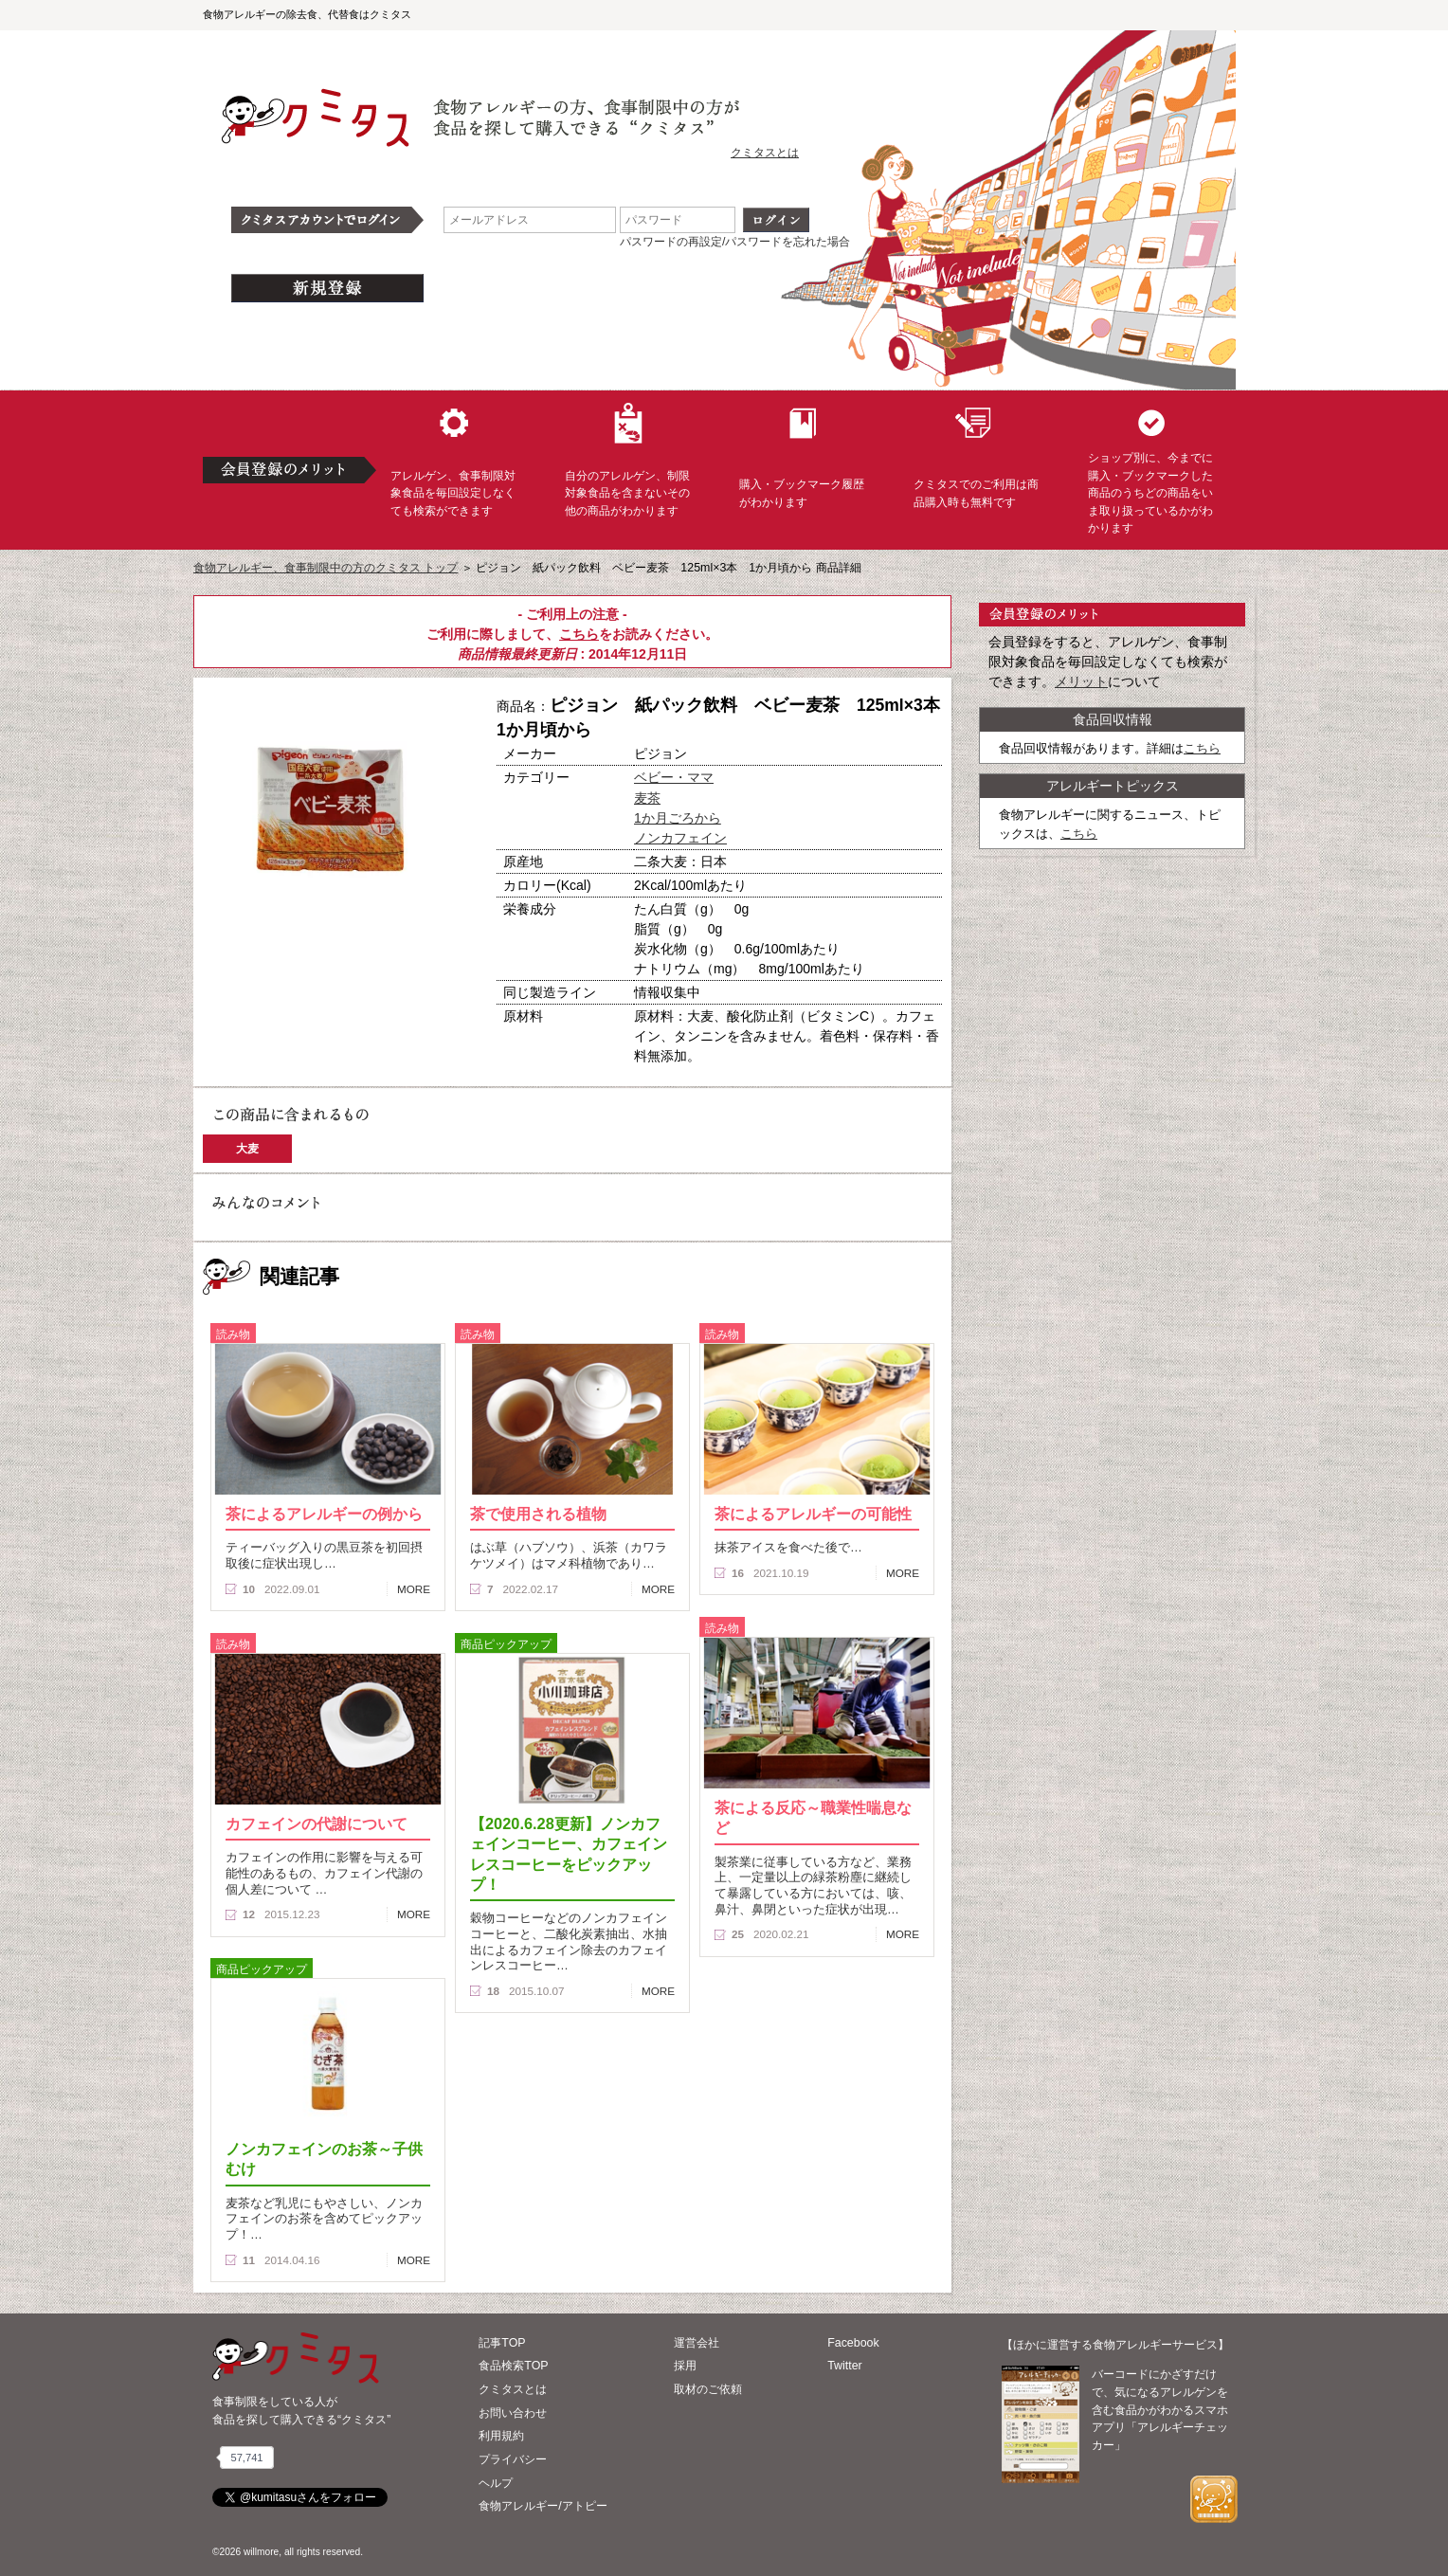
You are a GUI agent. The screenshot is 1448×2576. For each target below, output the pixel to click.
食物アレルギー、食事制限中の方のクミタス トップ (325, 567)
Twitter (844, 2365)
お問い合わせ (513, 2413)
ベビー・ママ (674, 777)
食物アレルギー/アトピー (542, 2506)
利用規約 (501, 2435)
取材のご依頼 (708, 2389)
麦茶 (647, 798)
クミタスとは (765, 152)
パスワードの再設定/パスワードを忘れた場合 (735, 241)
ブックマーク (394, 965)
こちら (579, 634)
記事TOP (502, 2342)
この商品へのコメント (266, 999)
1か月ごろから (677, 817)
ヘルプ (496, 2483)
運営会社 (696, 2342)
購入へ (264, 965)
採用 (685, 2365)
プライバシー (513, 2459)
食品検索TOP (513, 2365)
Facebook (852, 2342)
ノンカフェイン (680, 837)
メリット (1081, 681)
